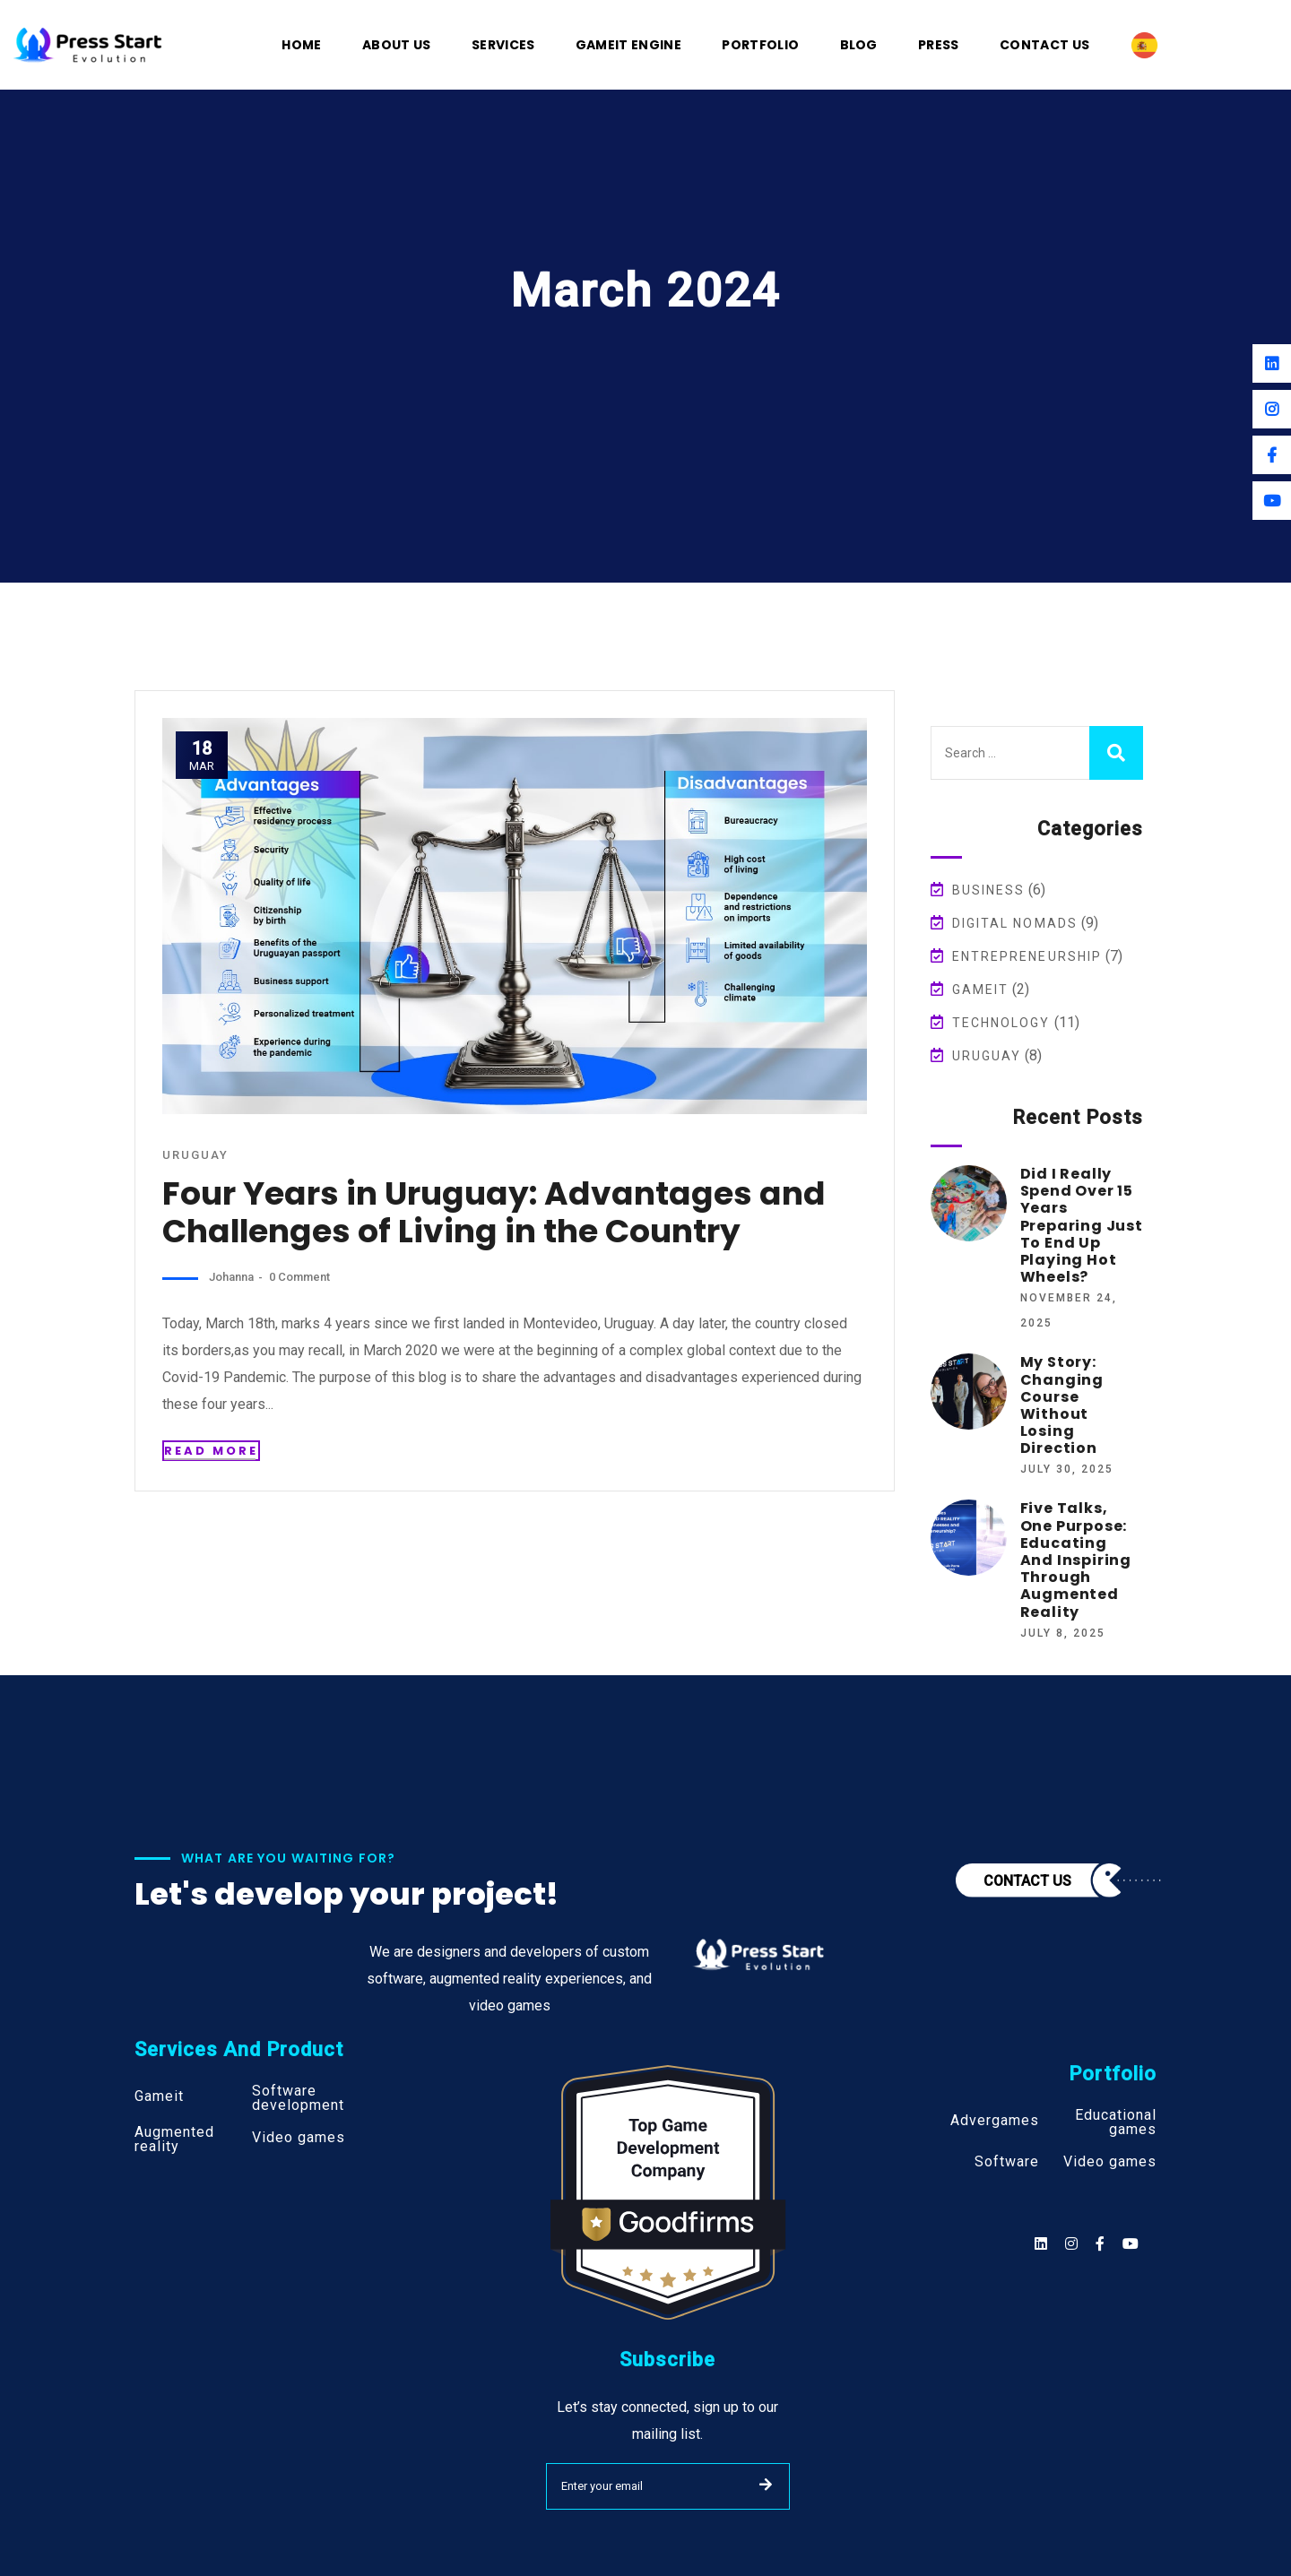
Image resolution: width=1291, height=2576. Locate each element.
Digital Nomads (1015, 923)
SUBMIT (766, 2484)
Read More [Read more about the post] (211, 1450)
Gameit (980, 989)
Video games (298, 2138)
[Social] (1130, 2243)
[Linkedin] (1271, 363)
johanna (231, 1277)
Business (989, 890)
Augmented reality (174, 2139)
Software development (298, 2098)
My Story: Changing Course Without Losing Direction (1062, 1405)
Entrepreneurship (1027, 956)
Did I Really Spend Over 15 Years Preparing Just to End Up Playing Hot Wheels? (1081, 1225)
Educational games (1116, 2122)
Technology (1001, 1023)
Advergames (994, 2121)
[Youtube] (1271, 500)
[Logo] (87, 43)
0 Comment (298, 1277)
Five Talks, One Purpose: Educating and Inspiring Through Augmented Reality (1075, 1559)
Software (1007, 2162)
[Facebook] (1271, 454)
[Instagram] (1271, 409)
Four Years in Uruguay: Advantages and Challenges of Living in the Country (490, 1212)
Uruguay (195, 1155)
